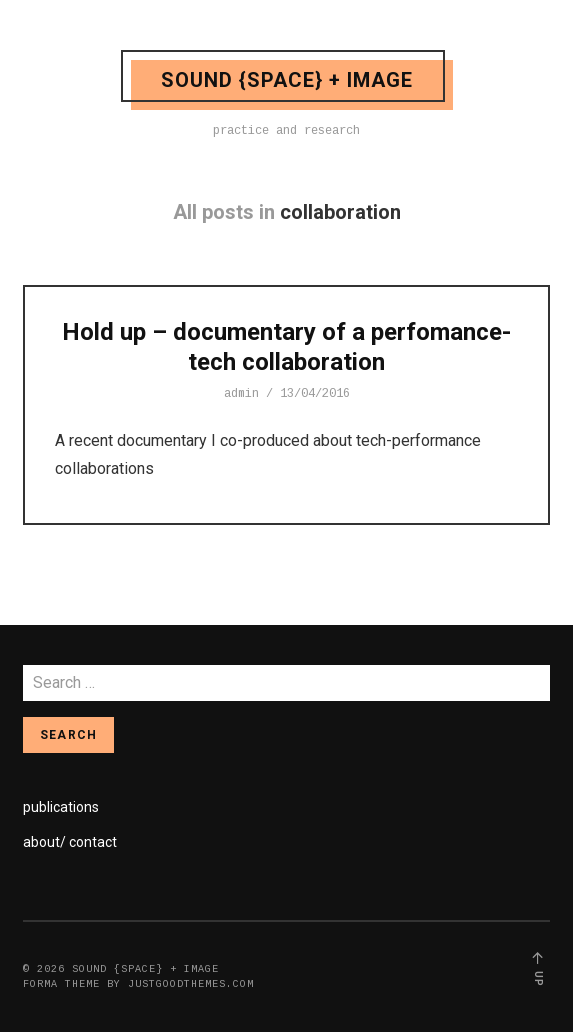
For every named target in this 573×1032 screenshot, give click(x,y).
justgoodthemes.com (191, 984)
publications (61, 807)
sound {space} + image (287, 80)
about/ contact (70, 842)
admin (241, 394)
